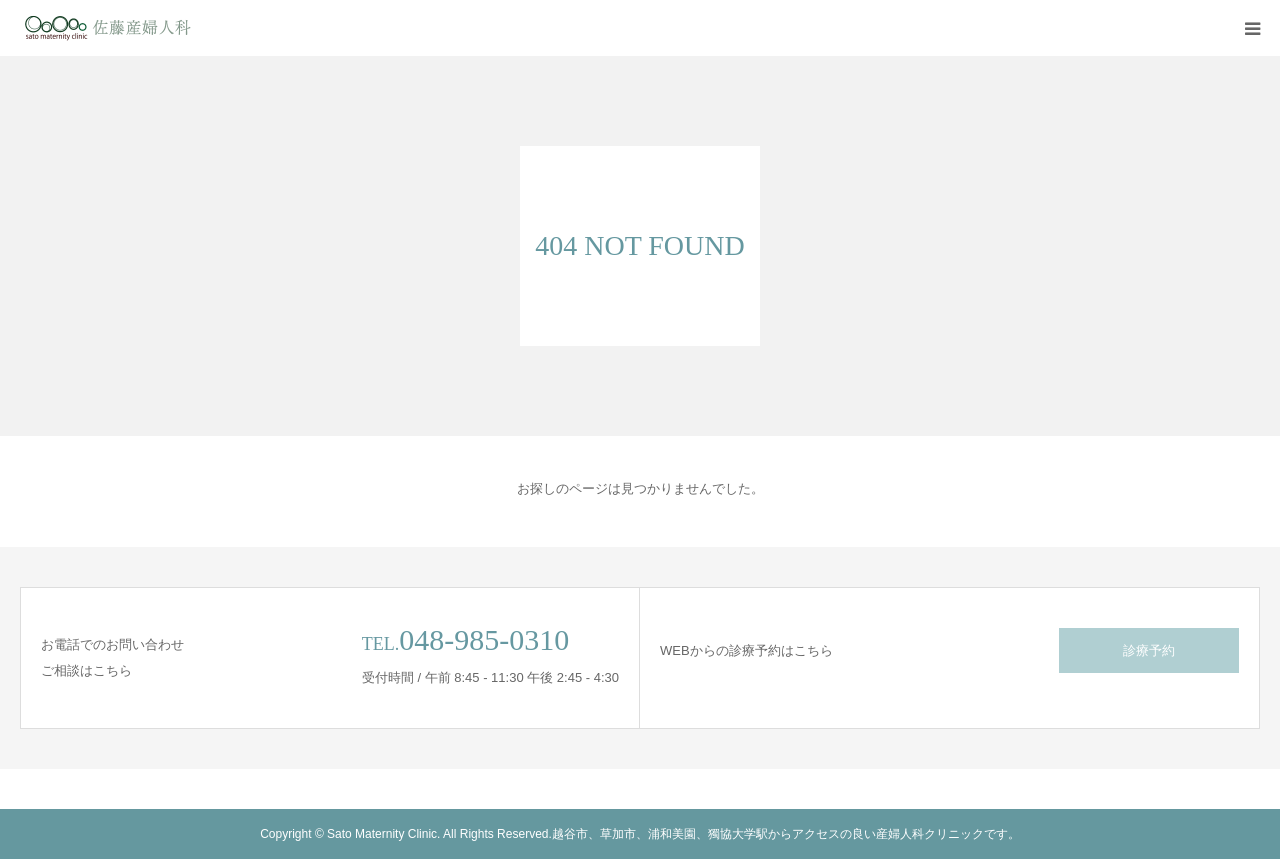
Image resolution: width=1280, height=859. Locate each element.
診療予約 (1149, 650)
